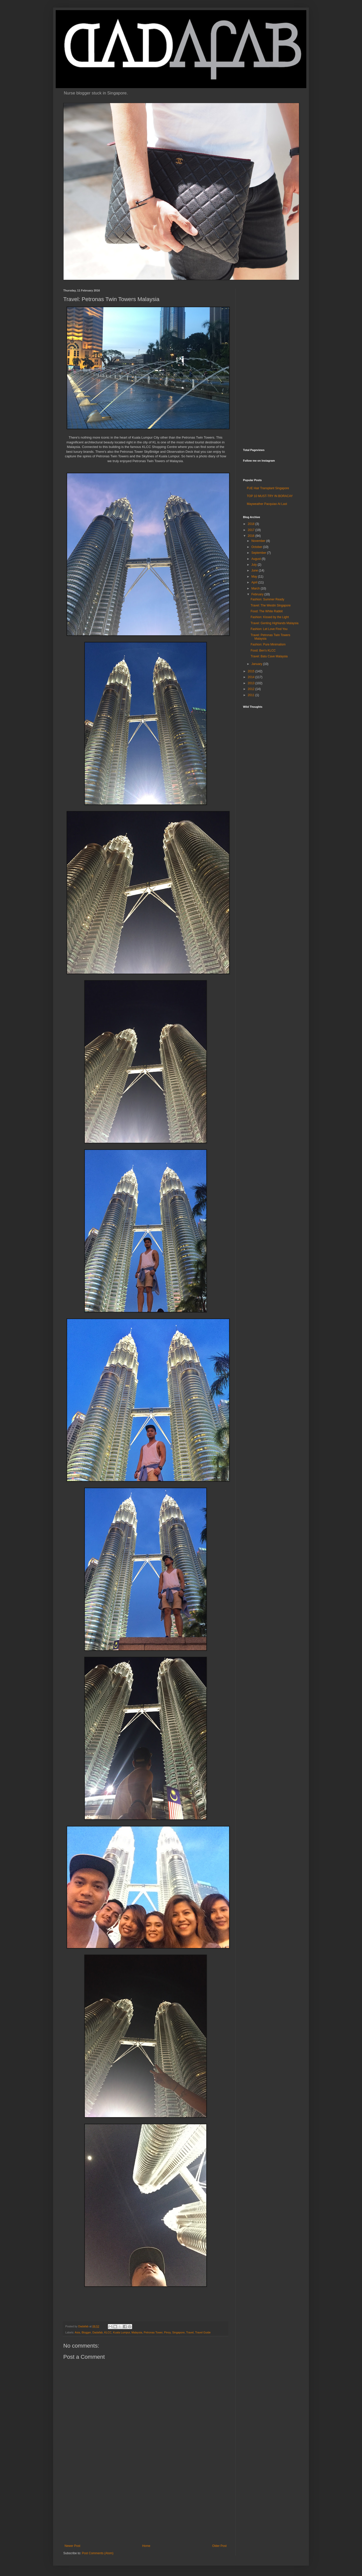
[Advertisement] (146, 2506)
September (259, 553)
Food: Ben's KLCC (263, 650)
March (256, 588)
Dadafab (97, 2332)
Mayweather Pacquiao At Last (267, 504)
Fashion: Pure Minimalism (268, 644)
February (257, 594)
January (257, 664)
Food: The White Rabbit (267, 611)
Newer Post (72, 2546)
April (254, 582)
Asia (77, 2332)
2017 (251, 530)
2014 (251, 677)
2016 (251, 536)
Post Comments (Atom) (97, 2553)
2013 (251, 683)
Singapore (178, 2332)
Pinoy (167, 2332)
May (254, 576)
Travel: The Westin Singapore (271, 605)
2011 (251, 695)
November (258, 541)
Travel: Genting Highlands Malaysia (274, 623)
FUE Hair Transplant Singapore (268, 488)
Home (146, 2546)
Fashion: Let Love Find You (269, 629)
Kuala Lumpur (121, 2332)
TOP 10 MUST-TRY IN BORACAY (270, 496)
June (255, 570)
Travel (190, 2332)
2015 (251, 671)
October (257, 547)
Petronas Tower (153, 2332)
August (256, 559)
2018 (251, 524)
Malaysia (136, 2332)
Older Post (219, 2546)
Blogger (86, 2332)
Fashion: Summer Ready (267, 599)
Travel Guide (203, 2332)
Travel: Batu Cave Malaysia (269, 656)
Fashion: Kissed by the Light (270, 617)
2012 (251, 689)
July (254, 564)
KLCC (108, 2332)
